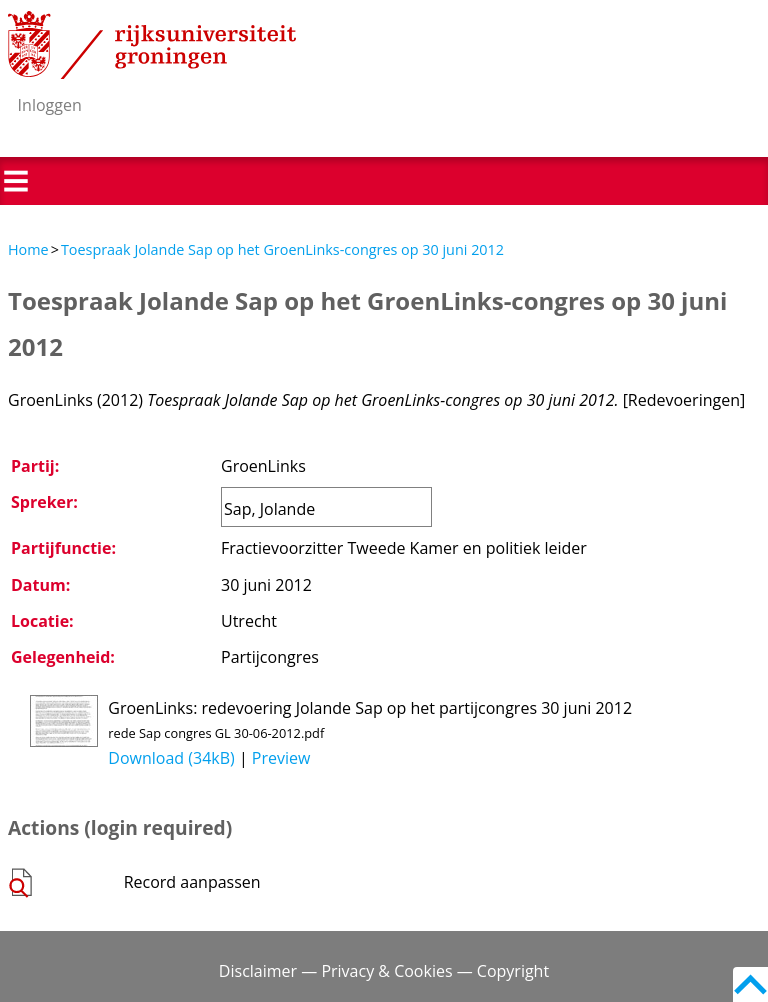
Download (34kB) (171, 758)
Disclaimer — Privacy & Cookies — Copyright (384, 971)
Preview (281, 758)
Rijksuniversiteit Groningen (152, 45)
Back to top (750, 984)
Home (28, 249)
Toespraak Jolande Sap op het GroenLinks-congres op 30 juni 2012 (282, 249)
